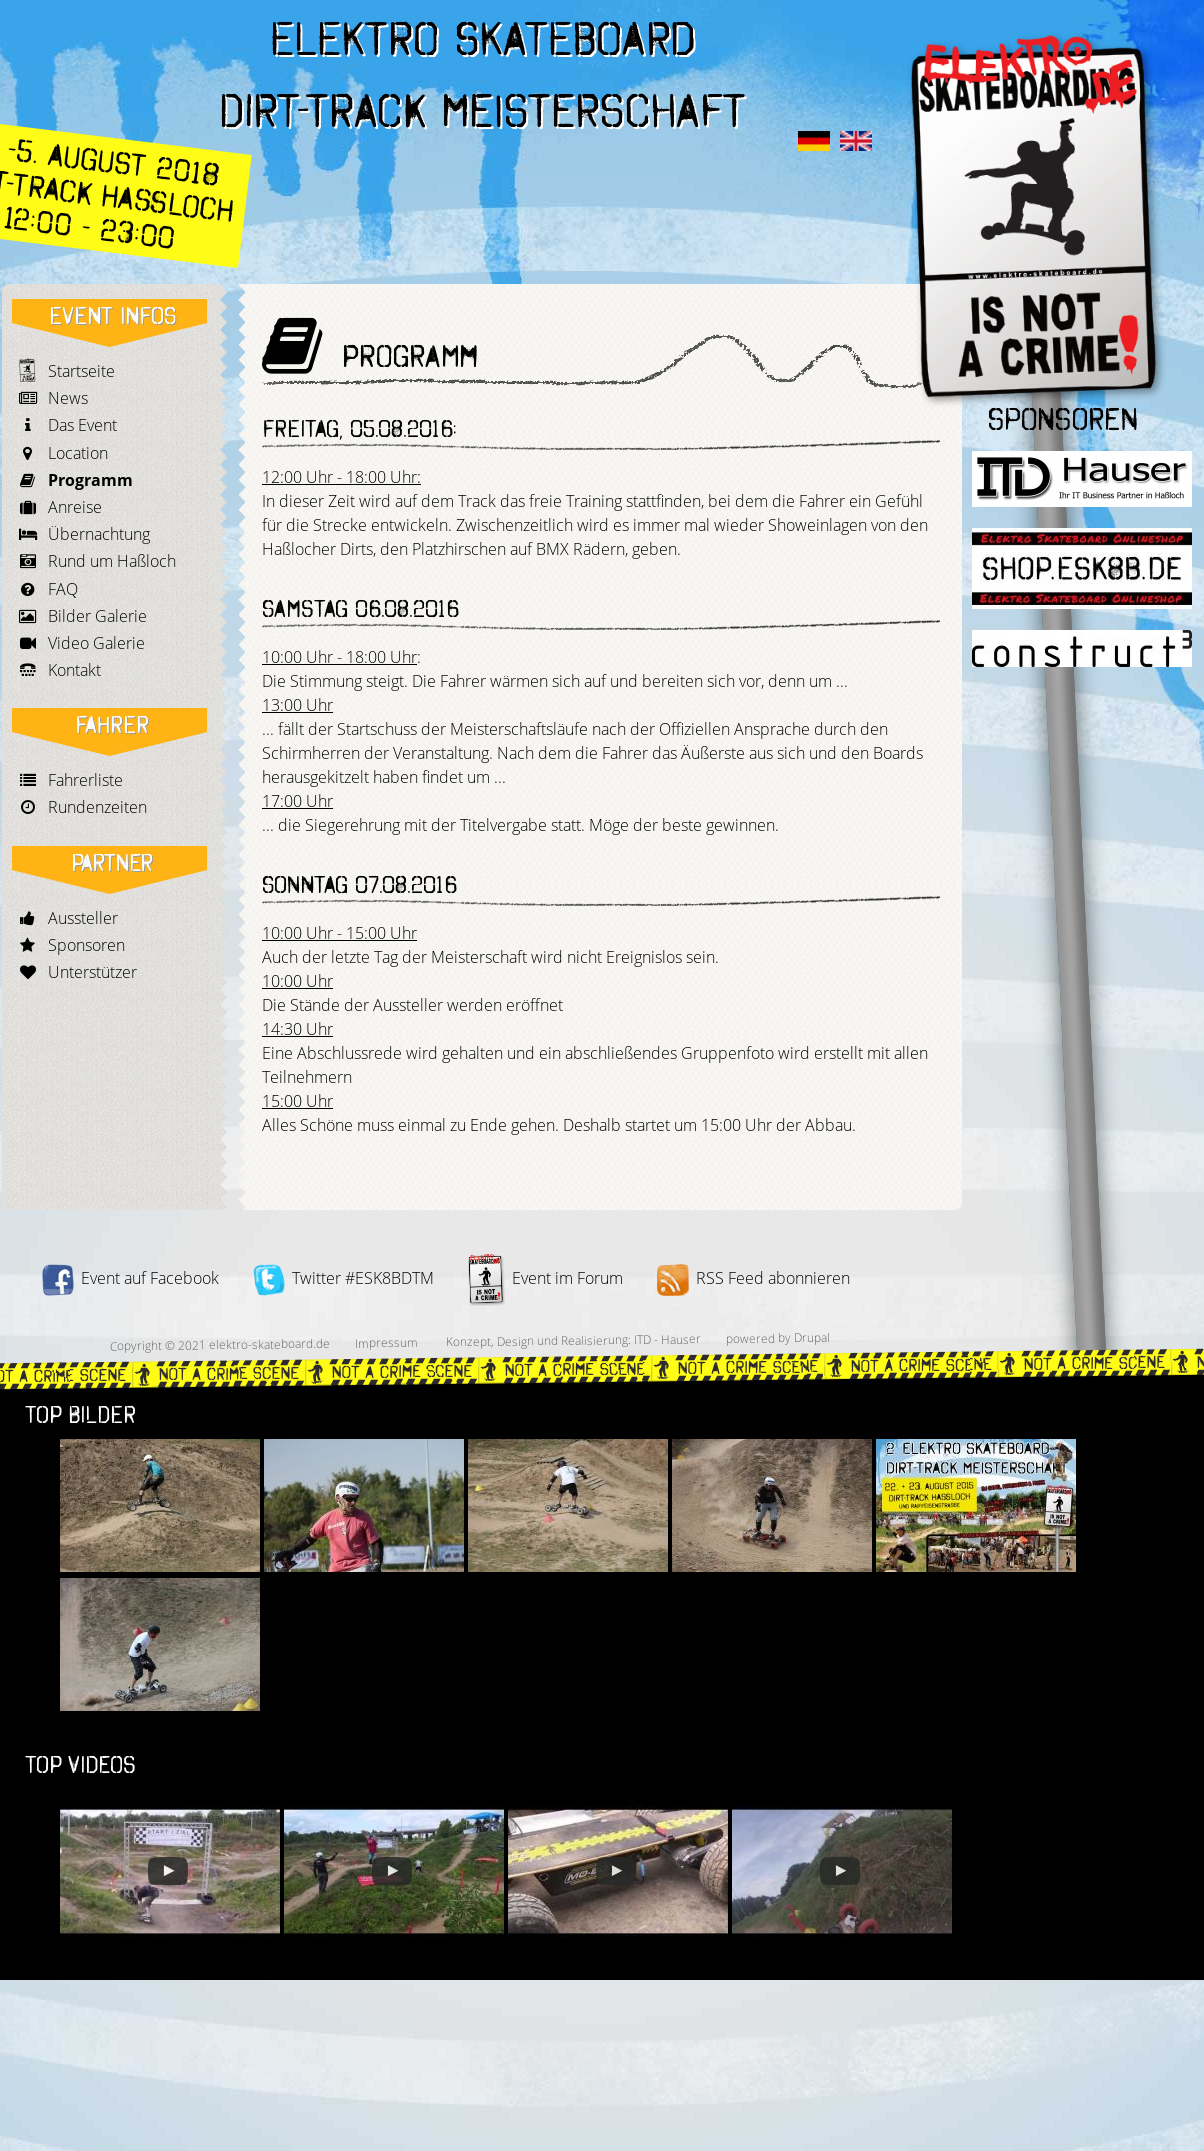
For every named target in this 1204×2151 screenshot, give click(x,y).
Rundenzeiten (97, 807)
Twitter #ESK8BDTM (343, 1278)
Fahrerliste (85, 780)
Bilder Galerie (97, 616)
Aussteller (83, 918)
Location (78, 453)
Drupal (811, 1337)
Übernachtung (99, 534)
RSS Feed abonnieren (753, 1278)
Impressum (385, 1343)
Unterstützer (92, 972)
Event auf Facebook (130, 1278)
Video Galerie (96, 643)
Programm (90, 480)
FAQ (63, 589)
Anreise (75, 507)
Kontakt (74, 670)
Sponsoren (86, 945)
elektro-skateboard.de (268, 1344)
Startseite (81, 371)
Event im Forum (545, 1278)
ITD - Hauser (666, 1339)
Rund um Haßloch (112, 561)
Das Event (82, 425)
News (68, 398)
